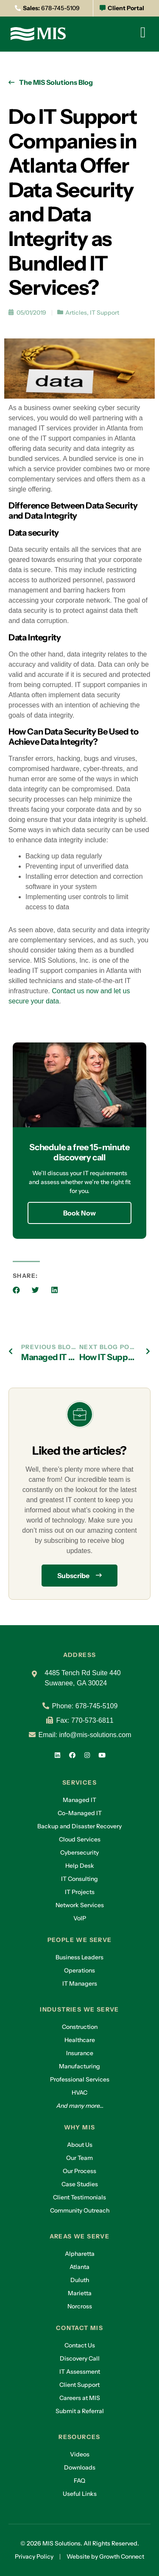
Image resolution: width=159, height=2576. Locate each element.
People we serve (79, 1940)
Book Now (79, 1213)
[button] (16, 1289)
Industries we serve (79, 2009)
